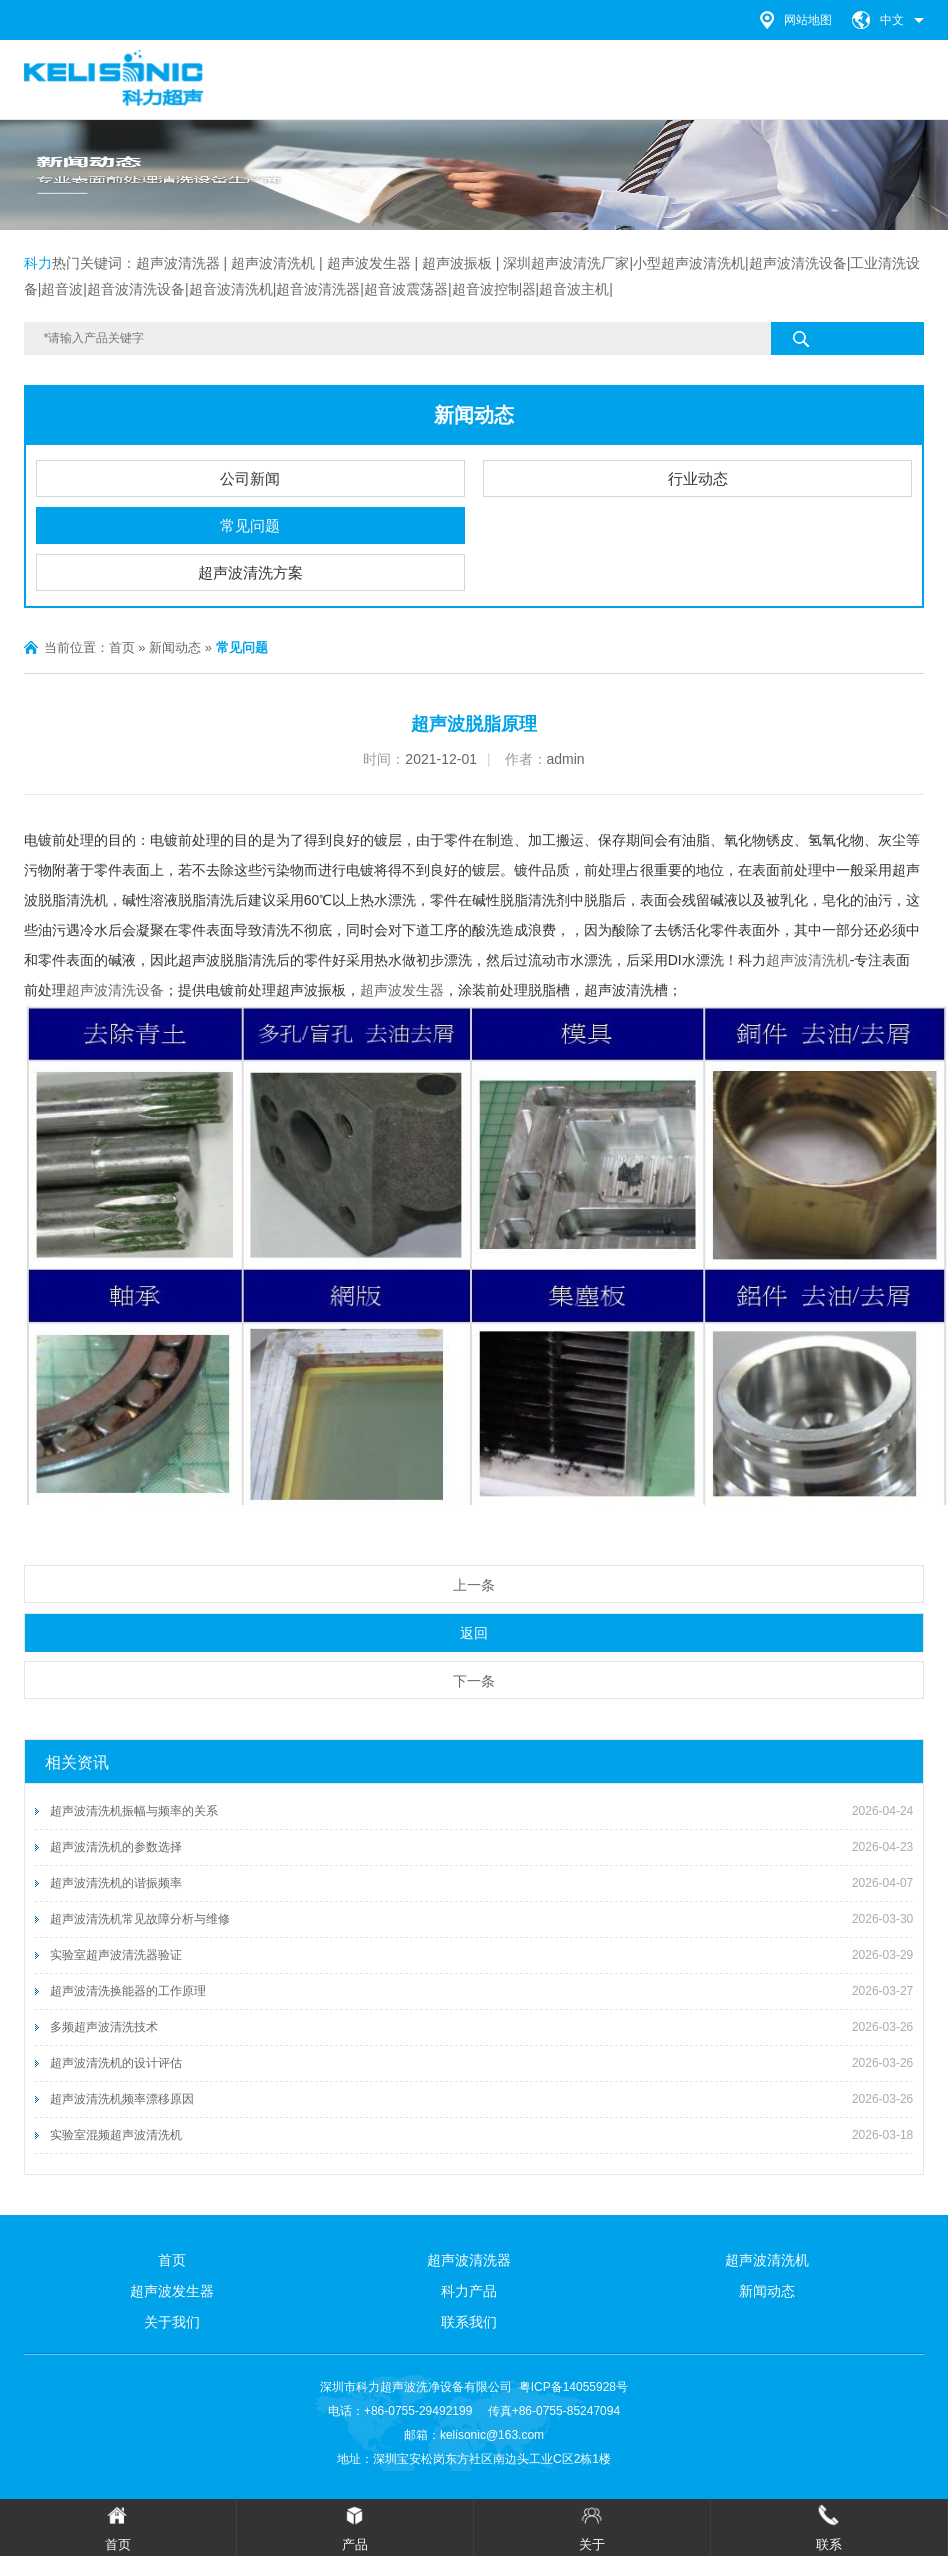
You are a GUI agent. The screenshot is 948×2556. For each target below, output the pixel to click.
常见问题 (250, 525)
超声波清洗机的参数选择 (116, 1847)
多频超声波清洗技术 (104, 2027)
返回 (474, 1633)
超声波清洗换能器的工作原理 (128, 1991)
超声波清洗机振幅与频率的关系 (134, 1811)
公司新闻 (250, 478)
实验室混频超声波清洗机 (116, 2135)
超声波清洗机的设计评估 (116, 2063)
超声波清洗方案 (250, 572)
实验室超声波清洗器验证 (116, 1955)
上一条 (474, 1585)
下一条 (474, 1681)
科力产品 (469, 2291)
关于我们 (172, 2322)
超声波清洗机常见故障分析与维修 (140, 1919)
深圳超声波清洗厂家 (566, 263)
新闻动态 (474, 415)
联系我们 (469, 2322)
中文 (892, 20)
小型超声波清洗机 (689, 263)
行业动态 (698, 478)
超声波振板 (457, 263)
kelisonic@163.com (492, 2435)
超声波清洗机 (808, 960)
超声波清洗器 (178, 263)
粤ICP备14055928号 (573, 2387)
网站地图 (808, 20)
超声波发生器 (369, 263)
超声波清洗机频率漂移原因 (122, 2099)
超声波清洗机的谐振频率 (116, 1883)
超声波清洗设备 (798, 263)
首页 (122, 647)
